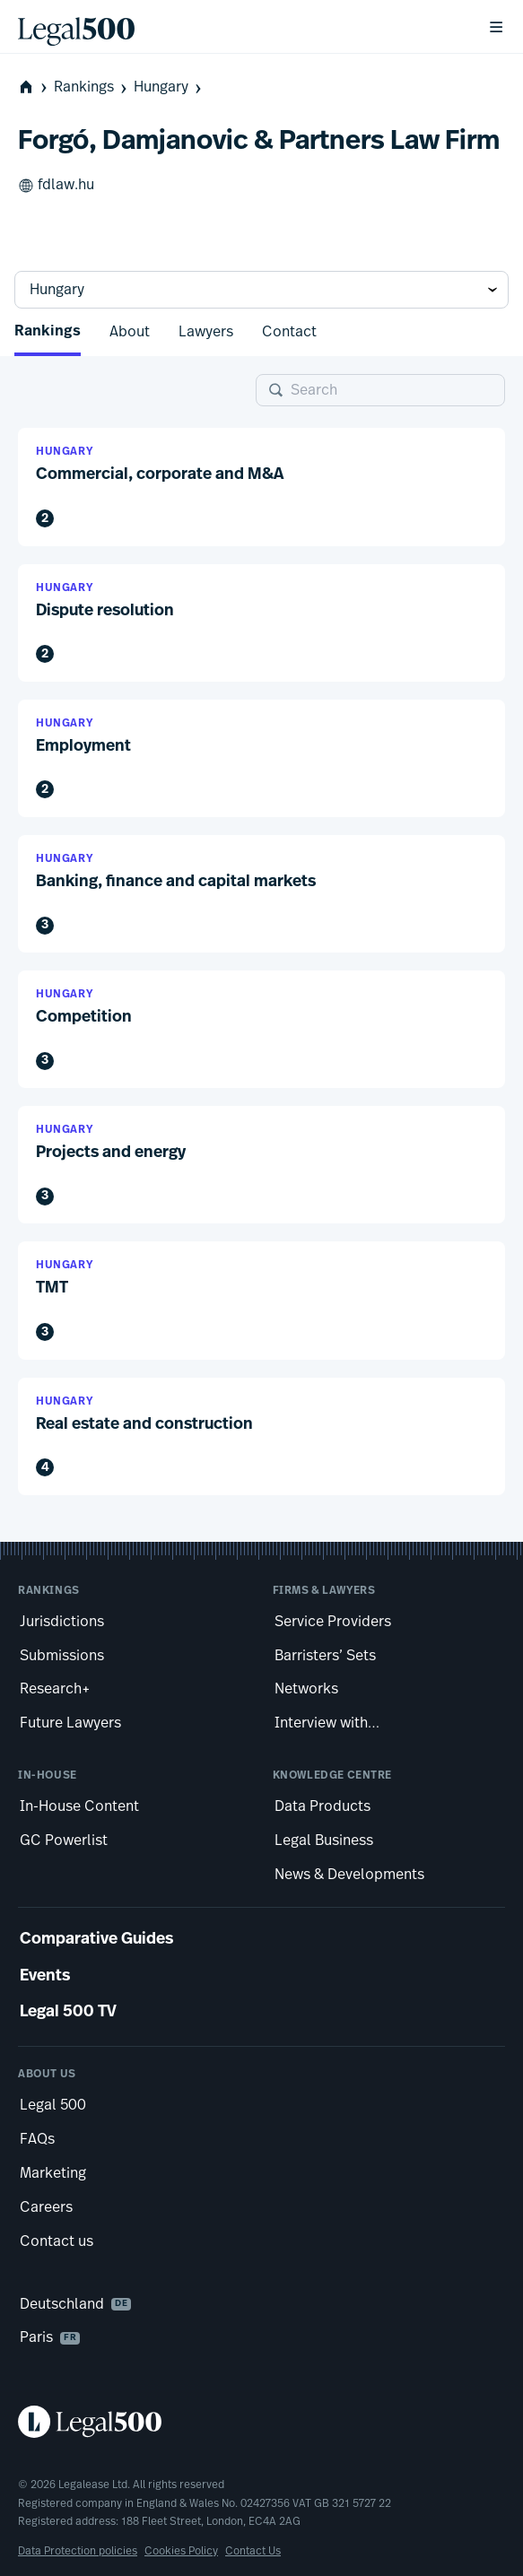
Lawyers (206, 332)
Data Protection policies (77, 2551)
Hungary (169, 87)
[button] (261, 486)
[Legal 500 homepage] (261, 2422)
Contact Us (253, 2551)
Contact (289, 332)
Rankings (92, 87)
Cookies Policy (181, 2551)
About (129, 332)
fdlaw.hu (56, 186)
